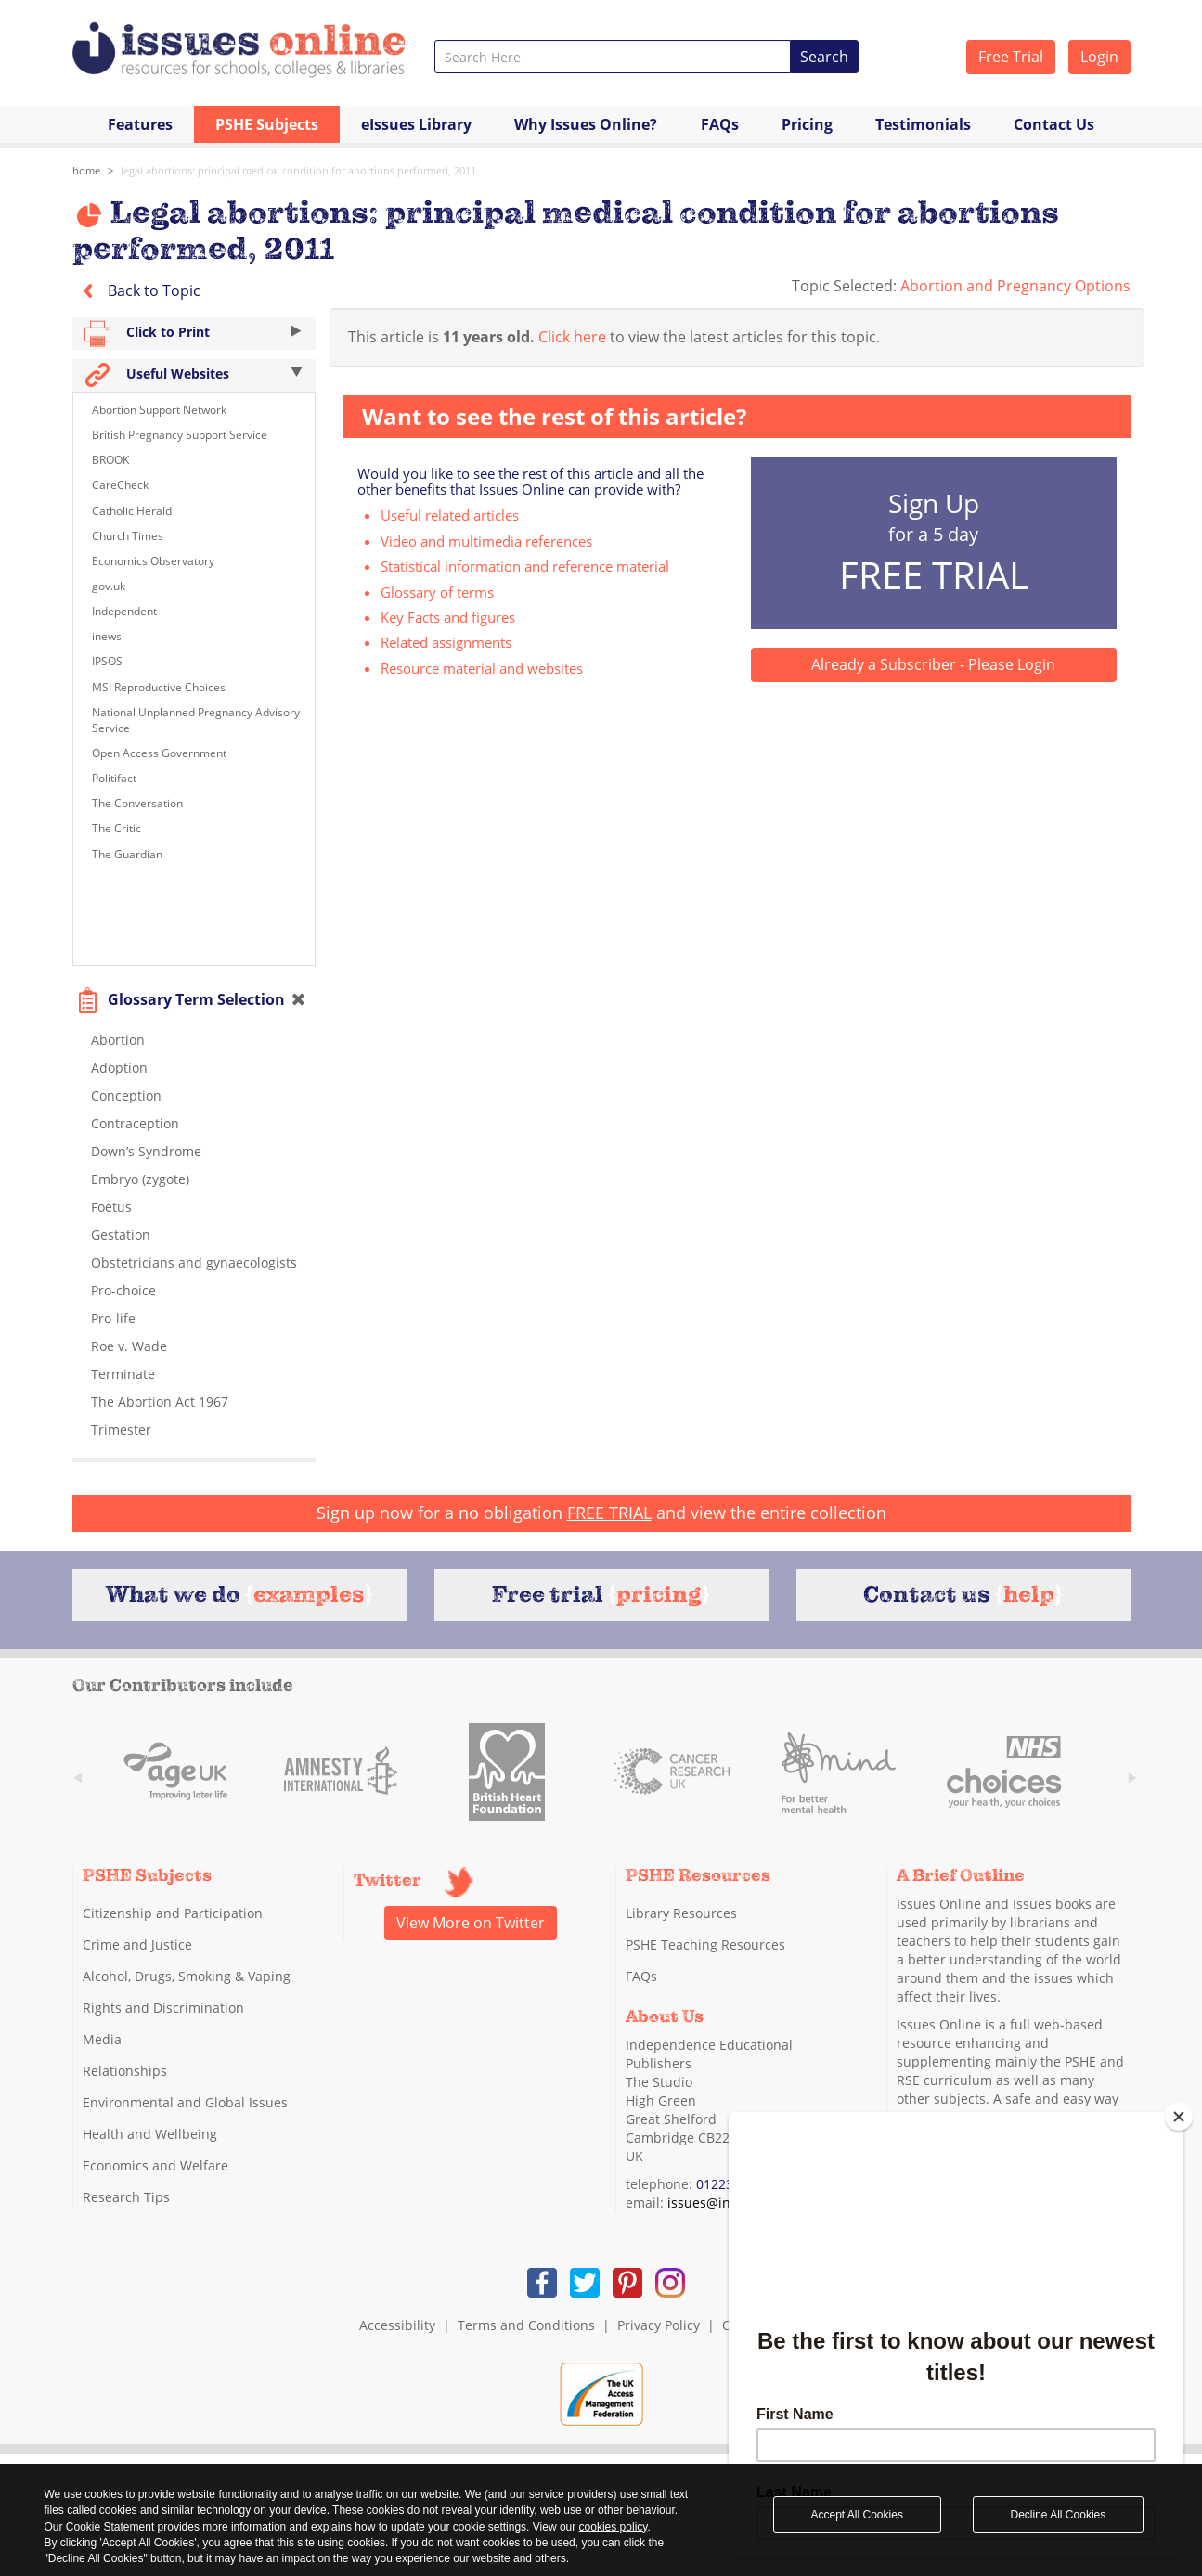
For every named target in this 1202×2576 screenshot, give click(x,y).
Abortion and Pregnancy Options (1015, 286)
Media (102, 2039)
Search (824, 56)
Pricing (807, 124)
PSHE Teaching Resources (705, 1944)
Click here (572, 337)
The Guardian (127, 854)
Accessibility (397, 2325)
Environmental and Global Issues (185, 2102)
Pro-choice (123, 1290)
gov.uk (108, 586)
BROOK (110, 460)
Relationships (125, 2071)
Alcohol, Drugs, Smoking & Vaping (187, 1976)
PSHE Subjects (266, 124)
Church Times (127, 536)
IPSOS (107, 661)
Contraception (135, 1123)
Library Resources (681, 1913)
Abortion (118, 1040)
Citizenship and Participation (173, 1913)
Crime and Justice (137, 1944)
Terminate (123, 1374)
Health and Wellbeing (150, 2134)
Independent (124, 611)
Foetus (111, 1207)
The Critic (116, 828)
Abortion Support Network (159, 410)
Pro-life (113, 1318)
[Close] (1179, 2117)
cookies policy (613, 2526)
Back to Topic (136, 290)
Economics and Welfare (155, 2165)
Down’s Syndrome (146, 1151)
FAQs (720, 124)
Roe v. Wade (129, 1346)
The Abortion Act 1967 (159, 1401)
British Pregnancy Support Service (181, 435)
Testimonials (923, 124)
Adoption (119, 1067)
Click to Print (194, 333)
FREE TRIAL (609, 1512)
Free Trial (1010, 56)
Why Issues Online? (585, 124)
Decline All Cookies (1058, 2514)
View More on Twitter (470, 1923)
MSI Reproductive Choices (160, 687)
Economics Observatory (153, 561)
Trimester (121, 1429)
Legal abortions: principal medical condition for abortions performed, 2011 (298, 170)
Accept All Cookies (857, 2514)
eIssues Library (416, 124)
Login (1099, 56)
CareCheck (121, 485)
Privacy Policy (658, 2325)
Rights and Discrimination (163, 2007)
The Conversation (137, 803)
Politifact (114, 778)
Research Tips (126, 2197)
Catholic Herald (132, 511)
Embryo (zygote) (140, 1179)
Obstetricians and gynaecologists (194, 1262)
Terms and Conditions (526, 2325)
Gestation (120, 1234)
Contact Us (1054, 124)
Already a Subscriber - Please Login (933, 664)
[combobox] (613, 56)
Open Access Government (159, 753)
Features (140, 124)
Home (86, 170)
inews (107, 636)
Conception (126, 1095)
